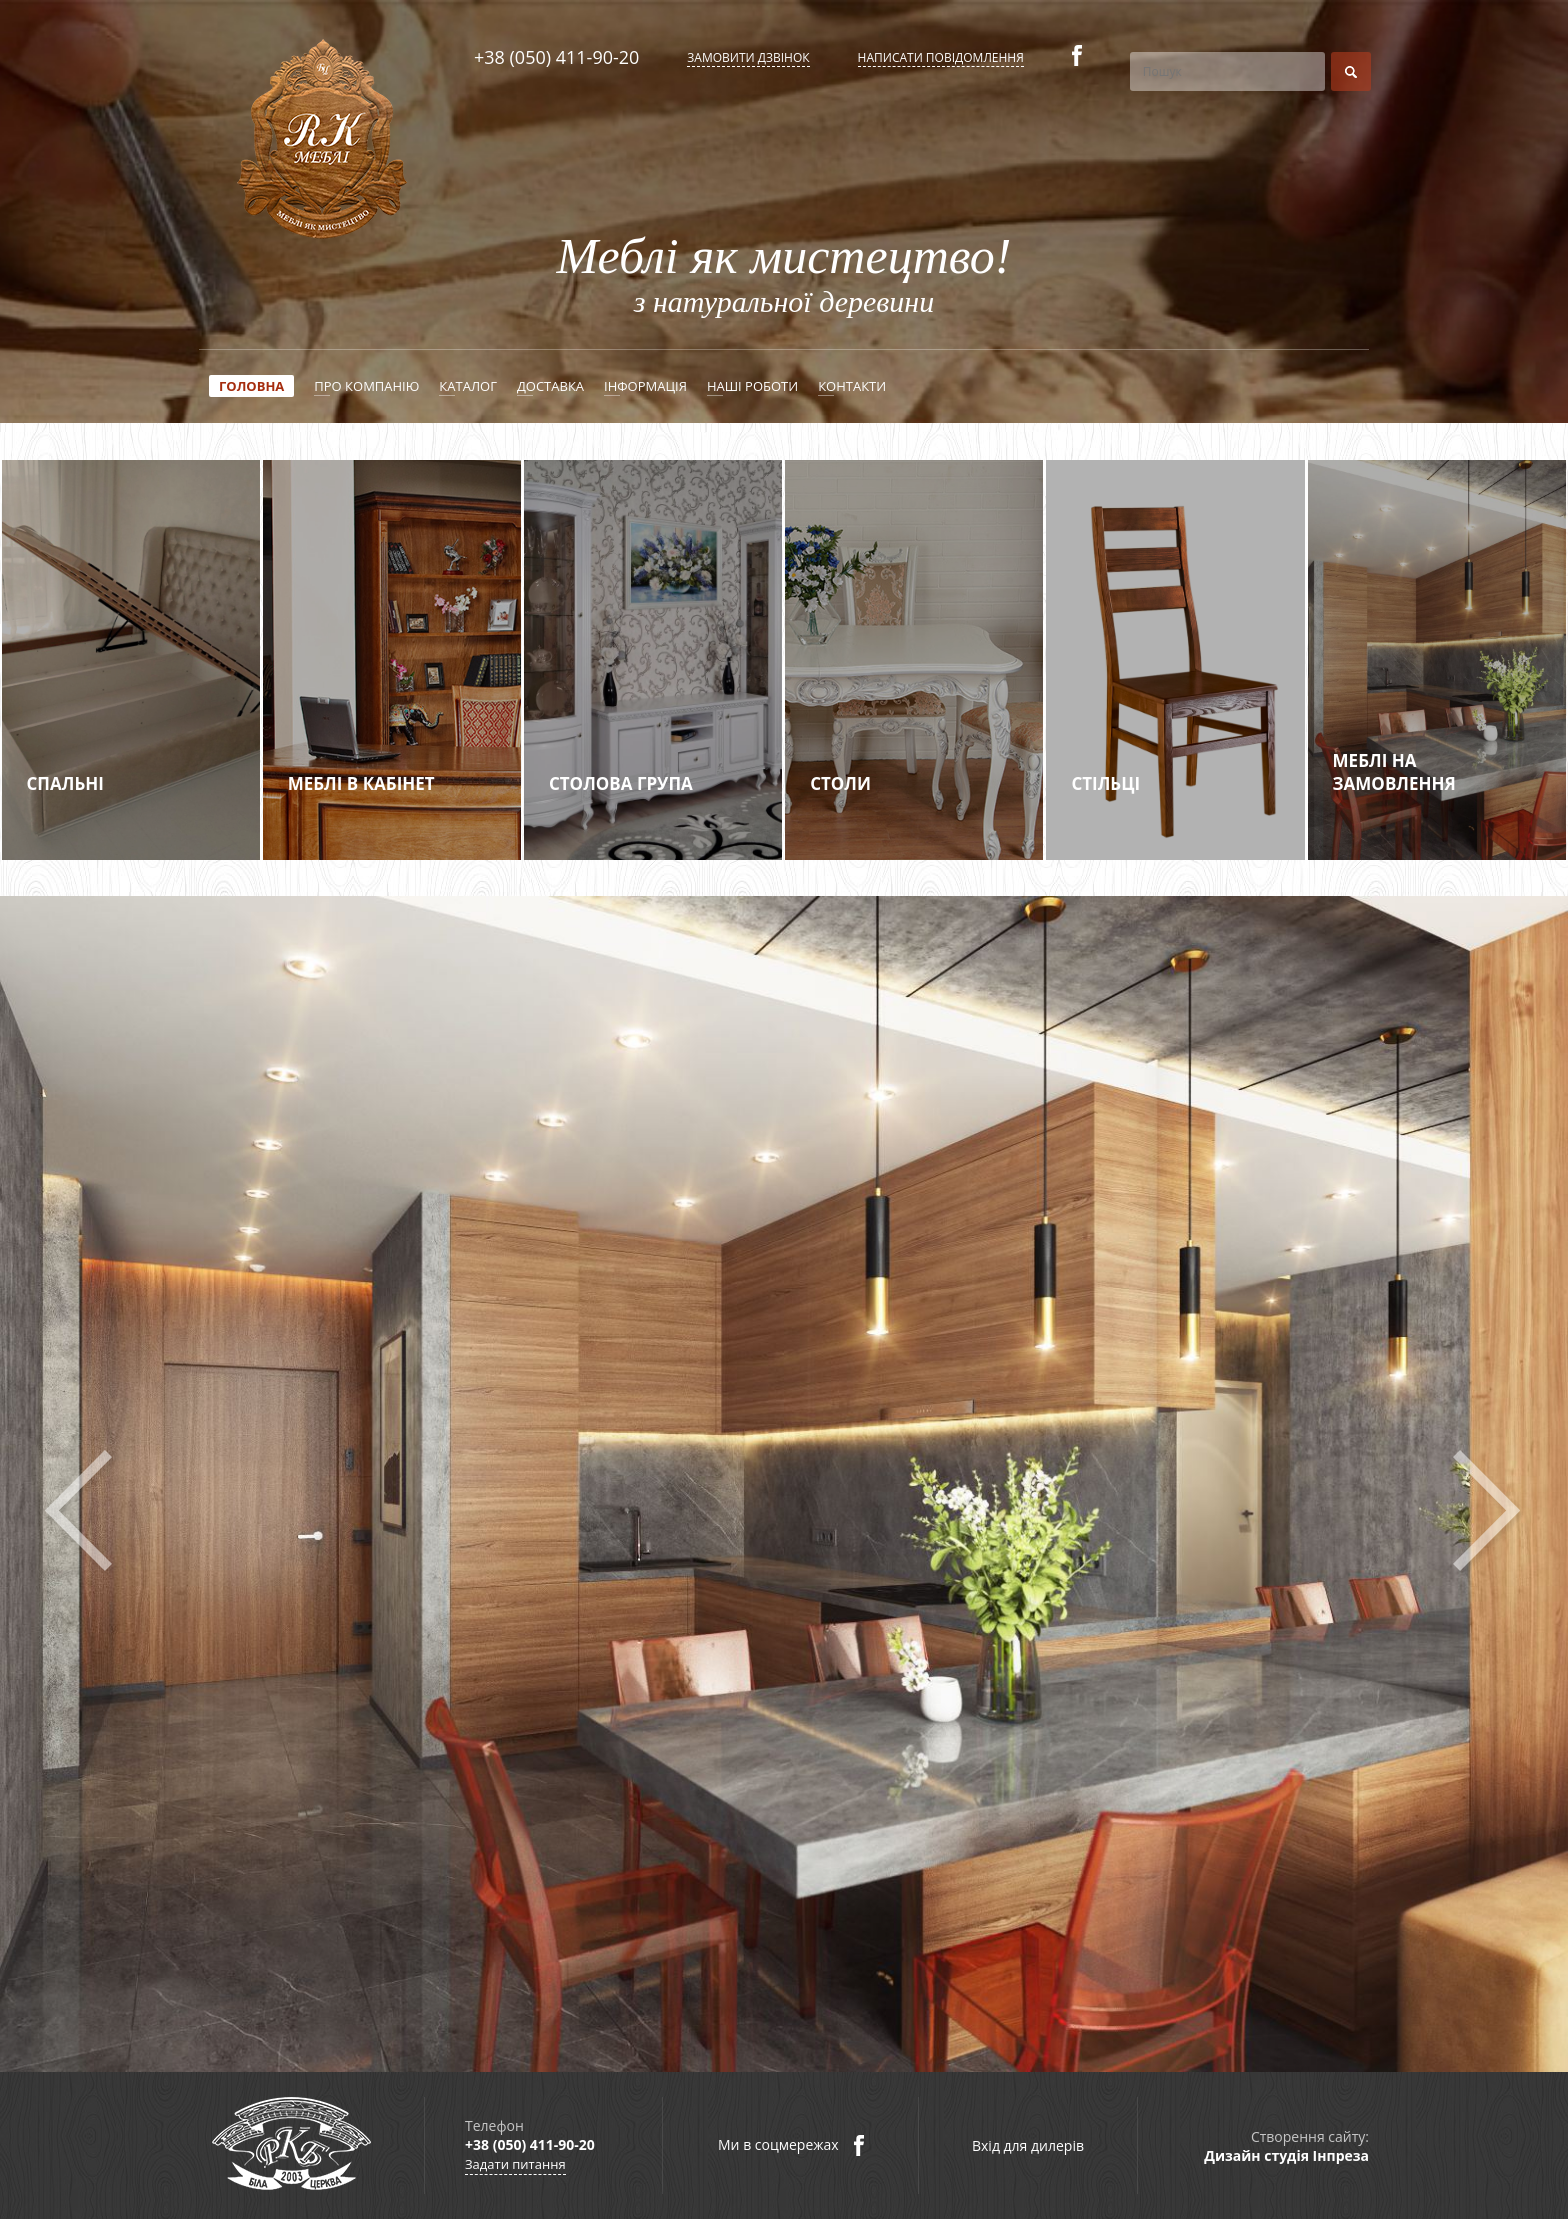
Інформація (645, 386)
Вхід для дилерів (1028, 2145)
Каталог (468, 386)
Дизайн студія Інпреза (1286, 2155)
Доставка (550, 386)
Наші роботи (752, 386)
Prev (82, 1511)
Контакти (852, 386)
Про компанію (366, 386)
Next (1486, 1511)
